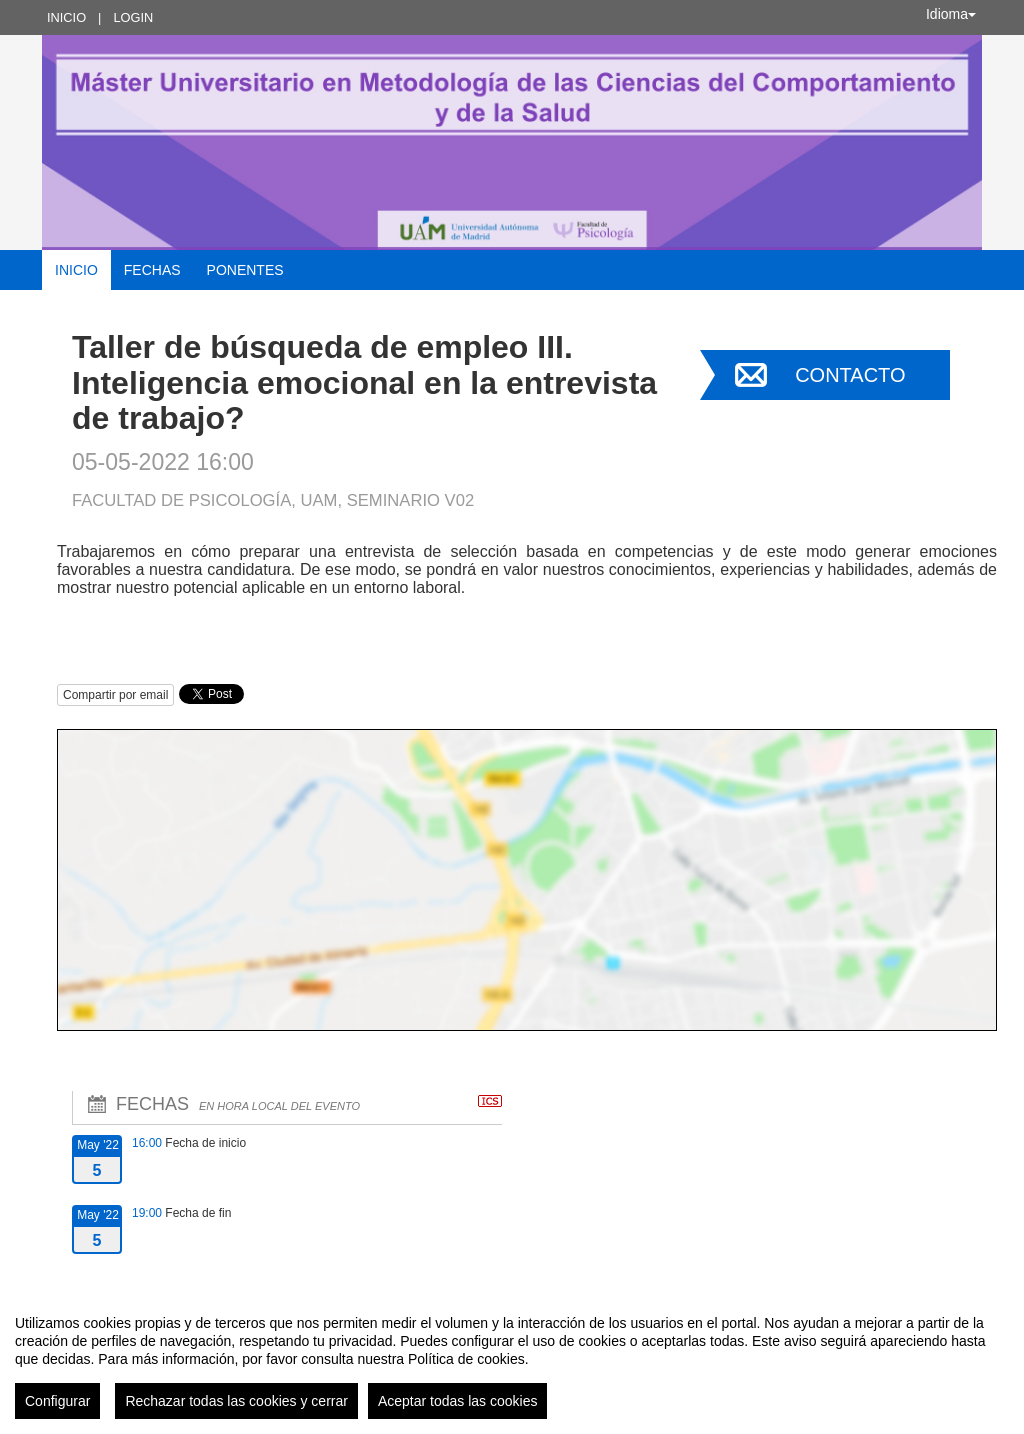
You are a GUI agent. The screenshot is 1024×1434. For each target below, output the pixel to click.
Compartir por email (115, 695)
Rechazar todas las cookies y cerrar (236, 1401)
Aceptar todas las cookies (458, 1401)
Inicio (66, 17)
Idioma (951, 14)
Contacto (850, 375)
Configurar (57, 1401)
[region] (512, 1359)
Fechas (152, 270)
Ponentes (245, 270)
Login (133, 17)
